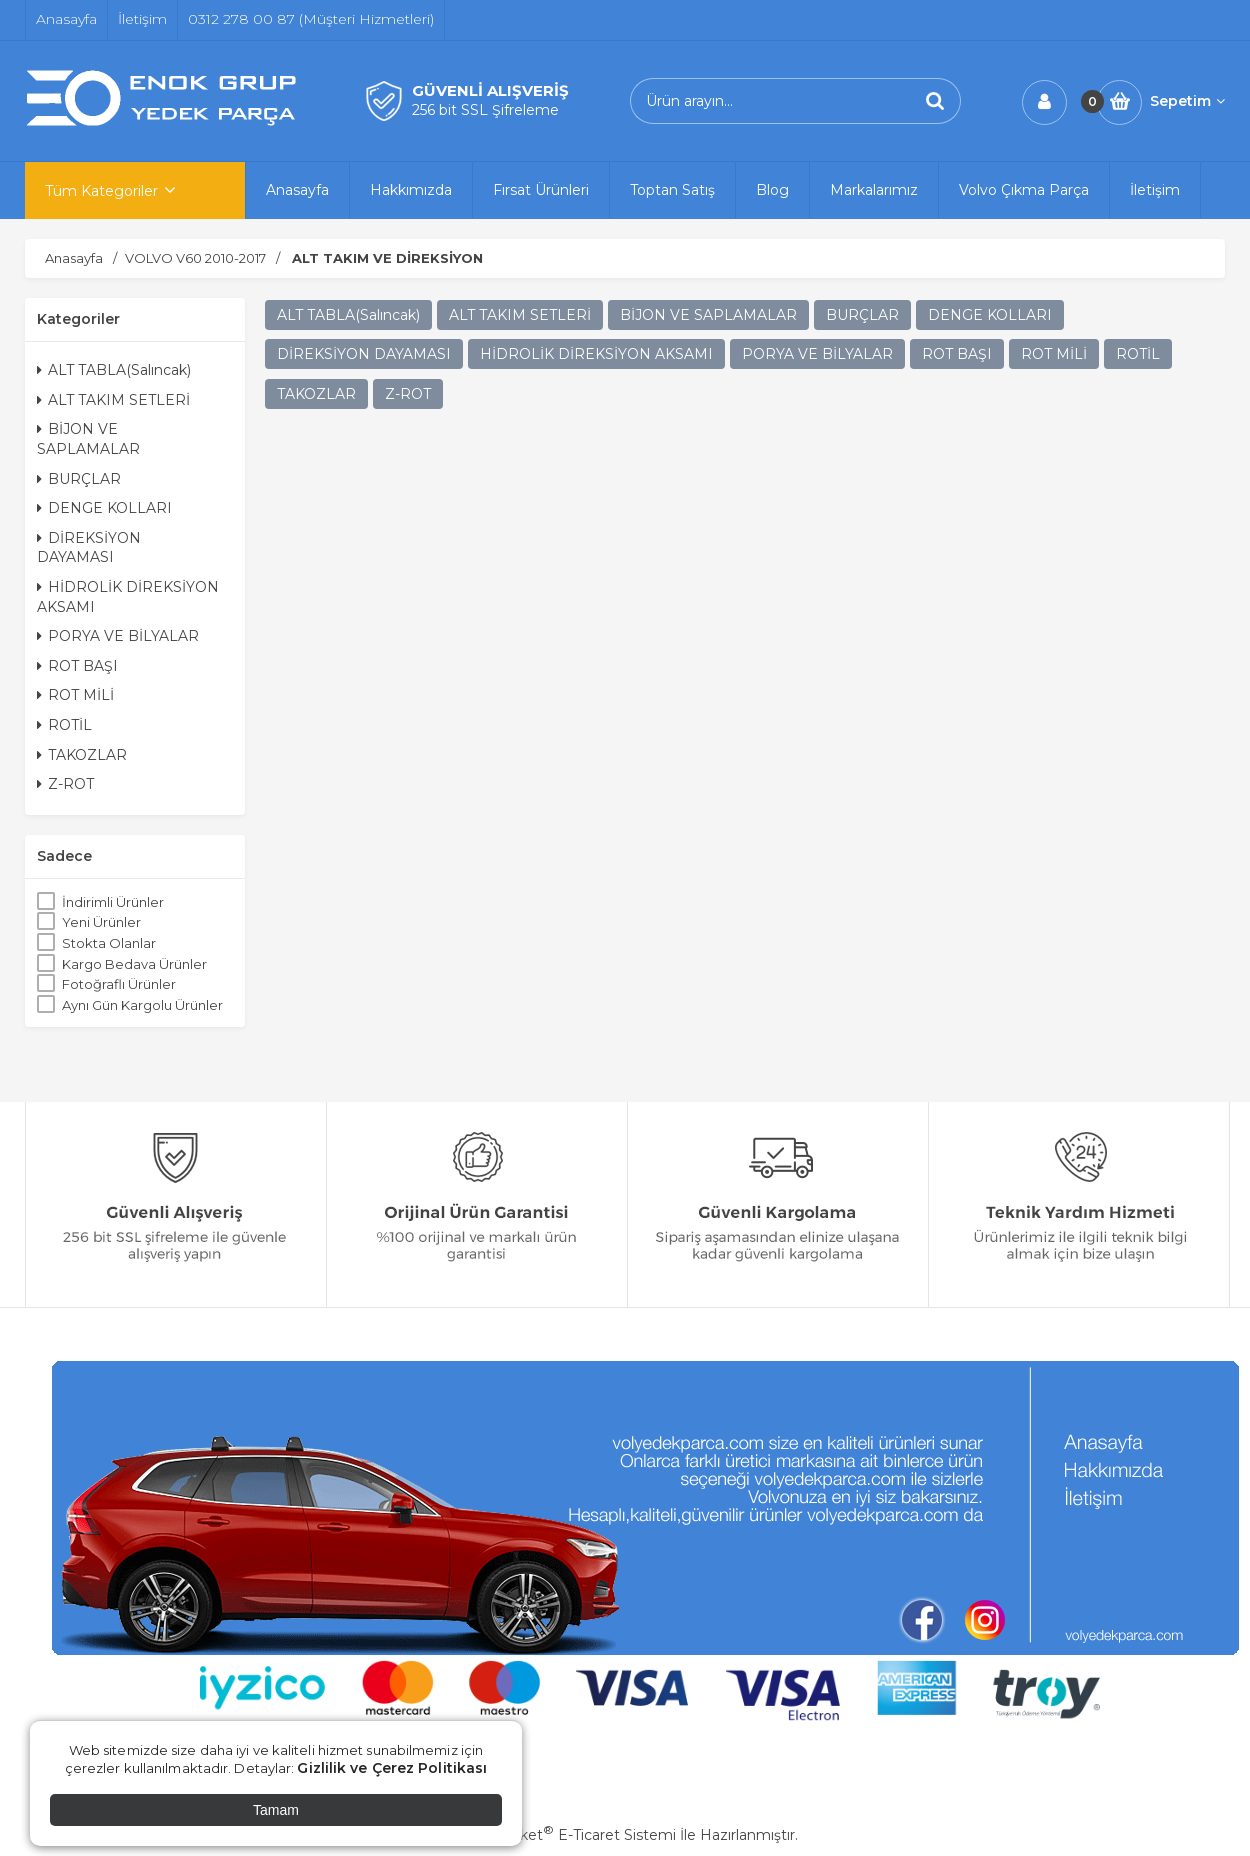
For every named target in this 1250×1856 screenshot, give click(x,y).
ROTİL (64, 725)
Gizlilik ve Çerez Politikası (392, 1768)
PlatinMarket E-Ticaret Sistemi (564, 1835)
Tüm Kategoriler (101, 191)
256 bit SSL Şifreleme (485, 110)
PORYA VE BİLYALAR (118, 636)
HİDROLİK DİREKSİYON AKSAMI (128, 597)
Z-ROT (65, 784)
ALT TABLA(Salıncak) (114, 370)
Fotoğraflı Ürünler (119, 984)
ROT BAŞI (77, 666)
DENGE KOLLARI (104, 508)
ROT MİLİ (75, 695)
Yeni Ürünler (101, 922)
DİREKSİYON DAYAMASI (89, 548)
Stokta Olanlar (109, 943)
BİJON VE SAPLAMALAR (88, 439)
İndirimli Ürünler (113, 902)
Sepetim (1187, 101)
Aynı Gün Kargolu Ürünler (142, 1005)
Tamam (276, 1810)
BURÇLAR (79, 479)
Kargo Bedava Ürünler (134, 964)
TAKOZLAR (82, 755)
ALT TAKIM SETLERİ (113, 400)
